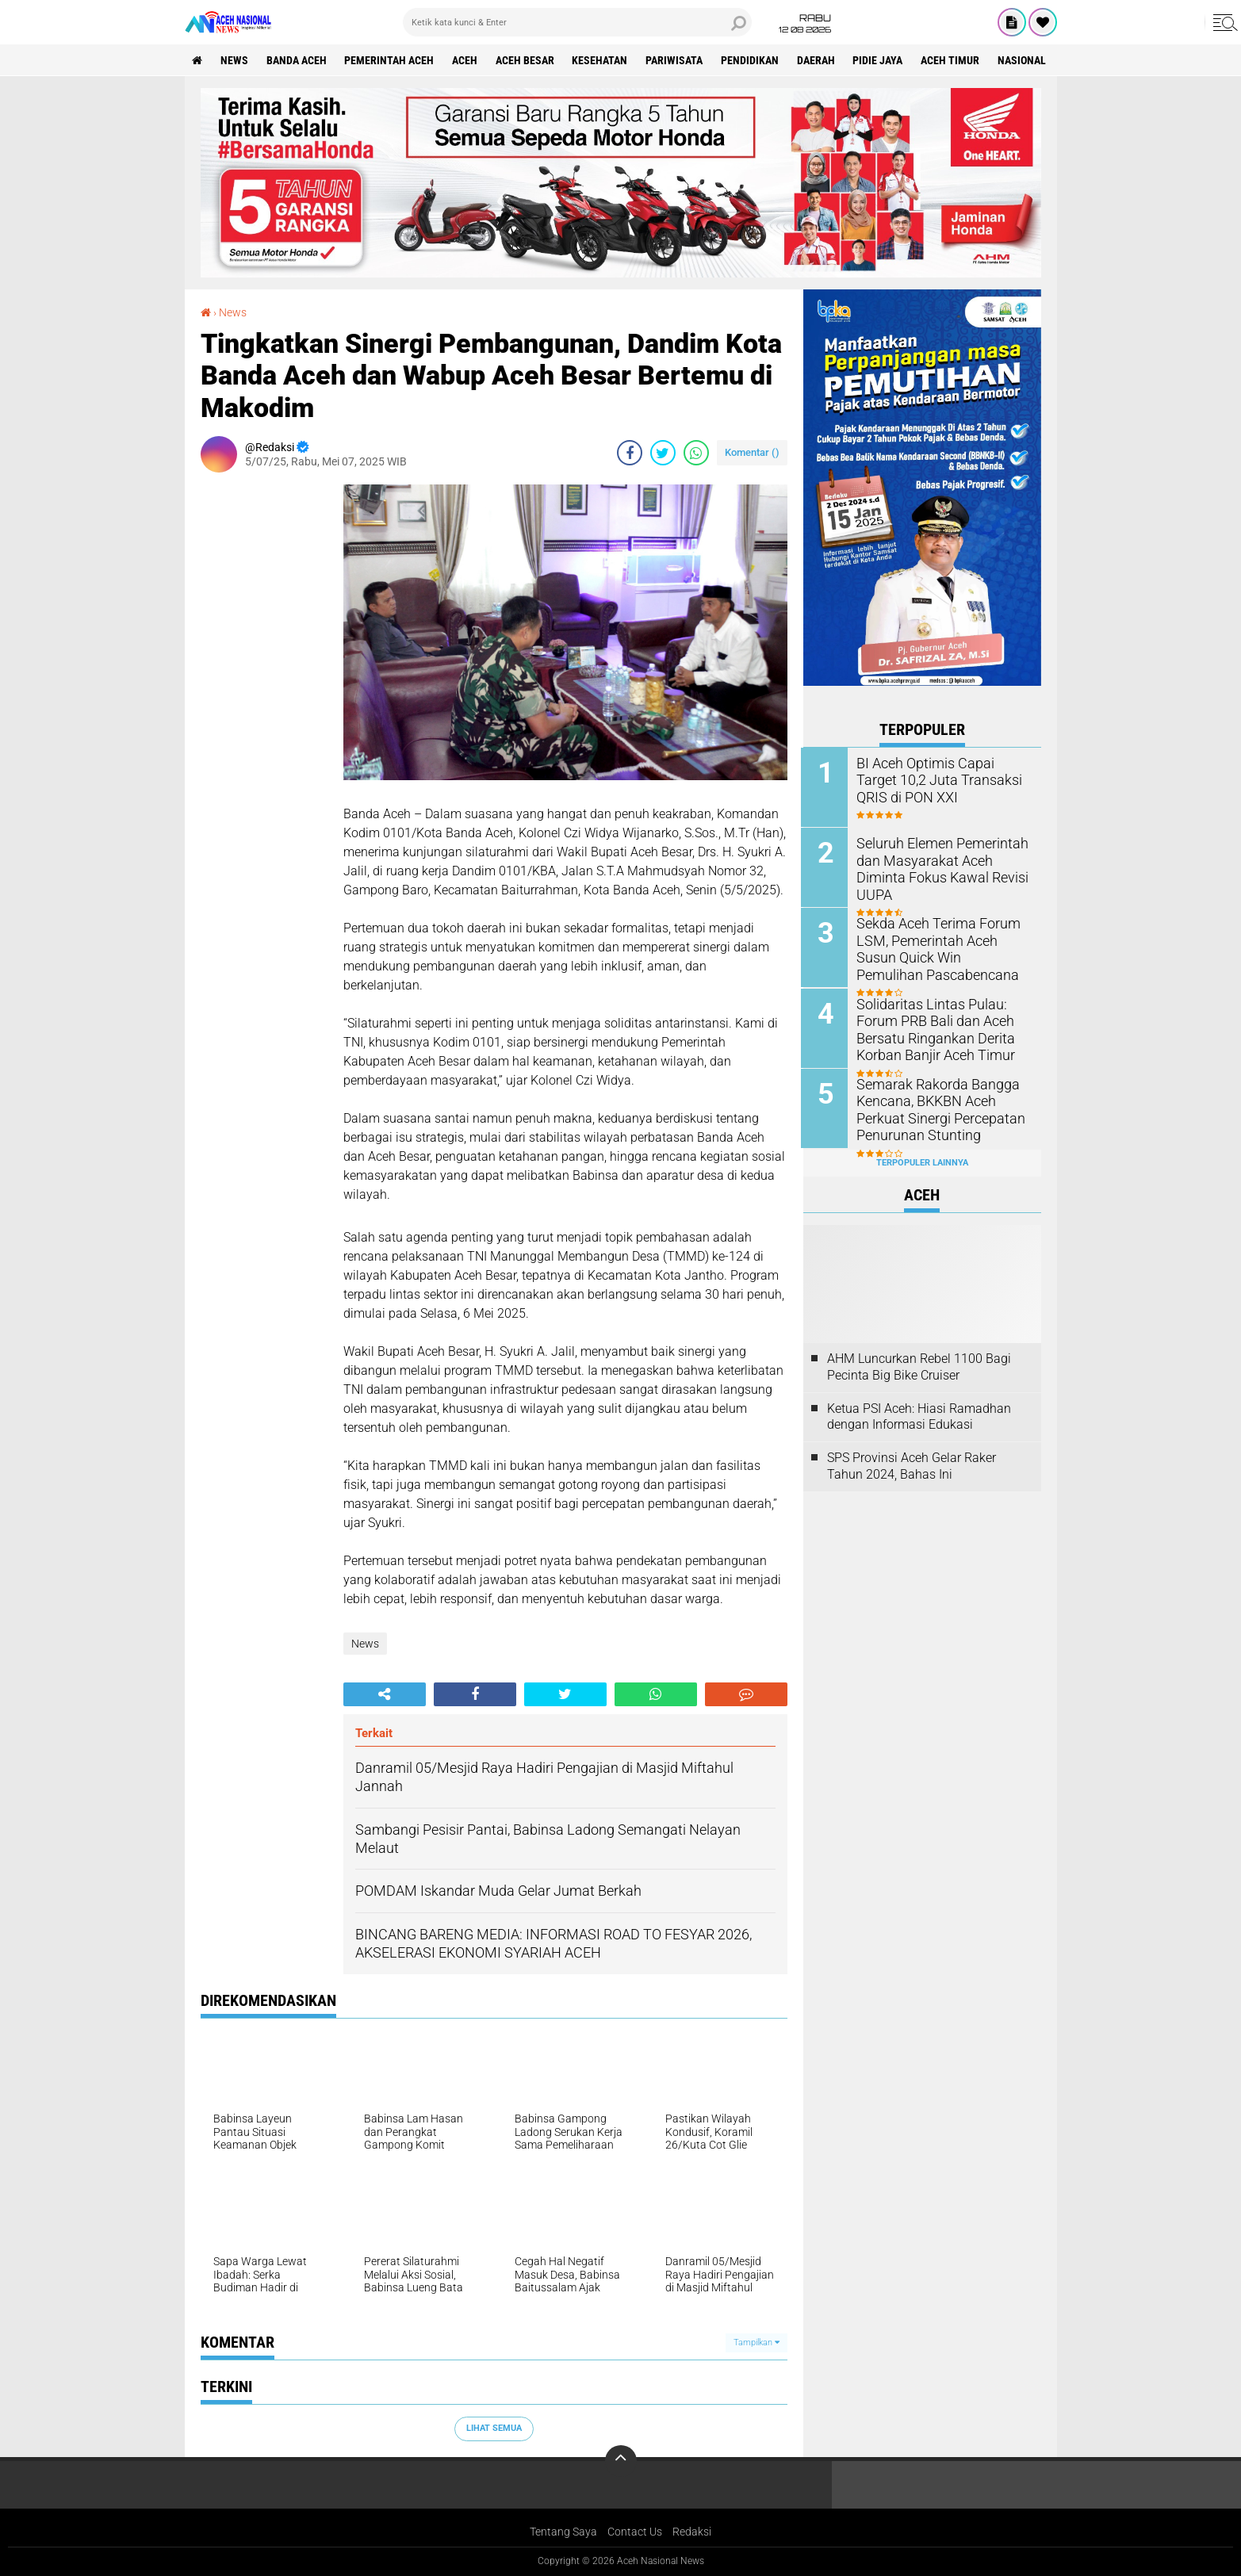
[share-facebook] (629, 452)
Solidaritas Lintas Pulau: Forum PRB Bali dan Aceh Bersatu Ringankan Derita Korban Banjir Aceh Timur (930, 1028)
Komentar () (752, 452)
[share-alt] (384, 1694)
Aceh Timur (953, 60)
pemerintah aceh (390, 60)
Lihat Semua (494, 2428)
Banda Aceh (297, 60)
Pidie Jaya (881, 60)
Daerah (818, 60)
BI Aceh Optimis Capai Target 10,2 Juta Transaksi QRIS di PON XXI (940, 780)
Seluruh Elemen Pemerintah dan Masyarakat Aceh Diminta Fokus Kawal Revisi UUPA (943, 860)
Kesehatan (602, 60)
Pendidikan (752, 60)
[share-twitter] (663, 452)
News (235, 60)
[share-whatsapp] (696, 452)
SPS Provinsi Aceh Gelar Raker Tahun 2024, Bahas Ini (911, 1465)
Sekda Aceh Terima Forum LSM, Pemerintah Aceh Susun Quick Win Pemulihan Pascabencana (940, 948)
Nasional (1025, 60)
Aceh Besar (526, 60)
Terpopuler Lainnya (922, 1161)
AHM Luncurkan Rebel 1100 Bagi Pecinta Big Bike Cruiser (919, 1365)
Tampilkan (756, 2342)
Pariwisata (676, 60)
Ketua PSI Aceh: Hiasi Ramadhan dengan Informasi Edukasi (919, 1415)
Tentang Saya (563, 2531)
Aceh (466, 60)
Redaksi (691, 2531)
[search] (577, 22)
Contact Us (634, 2531)
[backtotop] (621, 2461)
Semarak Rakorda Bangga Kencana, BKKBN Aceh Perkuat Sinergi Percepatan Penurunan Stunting (934, 1108)
